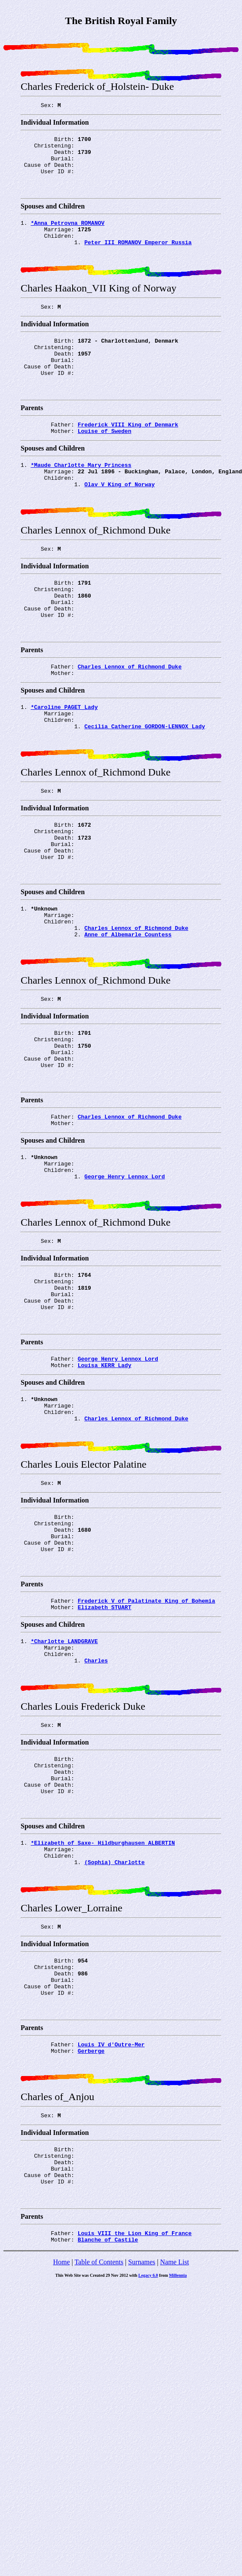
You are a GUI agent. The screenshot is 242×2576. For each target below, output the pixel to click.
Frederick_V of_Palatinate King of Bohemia (146, 1740)
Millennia (178, 2474)
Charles (96, 1806)
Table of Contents (98, 2460)
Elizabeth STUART (105, 1747)
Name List (174, 2460)
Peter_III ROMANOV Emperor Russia (138, 257)
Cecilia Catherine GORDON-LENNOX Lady (144, 785)
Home (61, 2460)
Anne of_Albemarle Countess (128, 1014)
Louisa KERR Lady (105, 1483)
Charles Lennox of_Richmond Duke (130, 719)
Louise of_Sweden (105, 463)
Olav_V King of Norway (119, 521)
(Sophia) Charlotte (114, 2027)
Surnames (141, 2460)
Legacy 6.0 (148, 2474)
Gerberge (91, 2232)
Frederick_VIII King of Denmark (128, 455)
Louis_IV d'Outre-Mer (111, 2225)
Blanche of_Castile (108, 2438)
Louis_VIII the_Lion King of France (135, 2430)
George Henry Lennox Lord (124, 1278)
